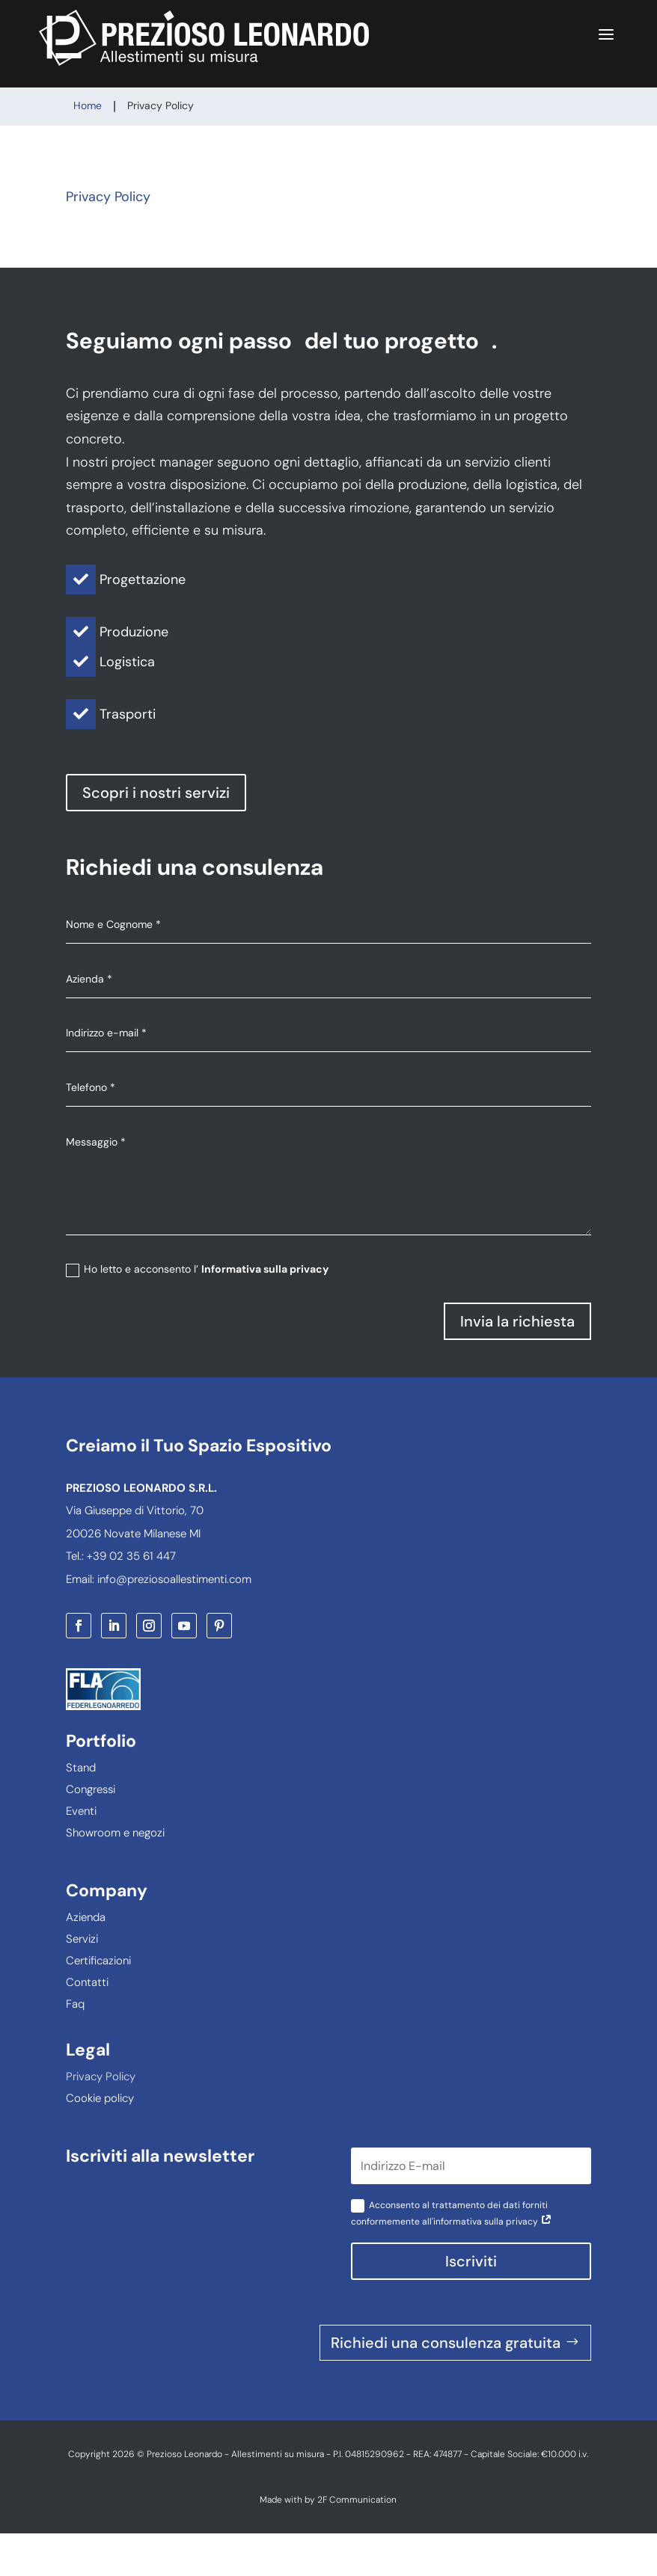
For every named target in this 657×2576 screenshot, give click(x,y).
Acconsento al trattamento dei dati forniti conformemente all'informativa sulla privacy (451, 2213)
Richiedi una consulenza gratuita (445, 2342)
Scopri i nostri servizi (156, 792)
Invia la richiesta (517, 1321)
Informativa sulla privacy (264, 1269)
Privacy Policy (108, 197)
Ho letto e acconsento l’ (197, 1269)
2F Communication (357, 2500)
